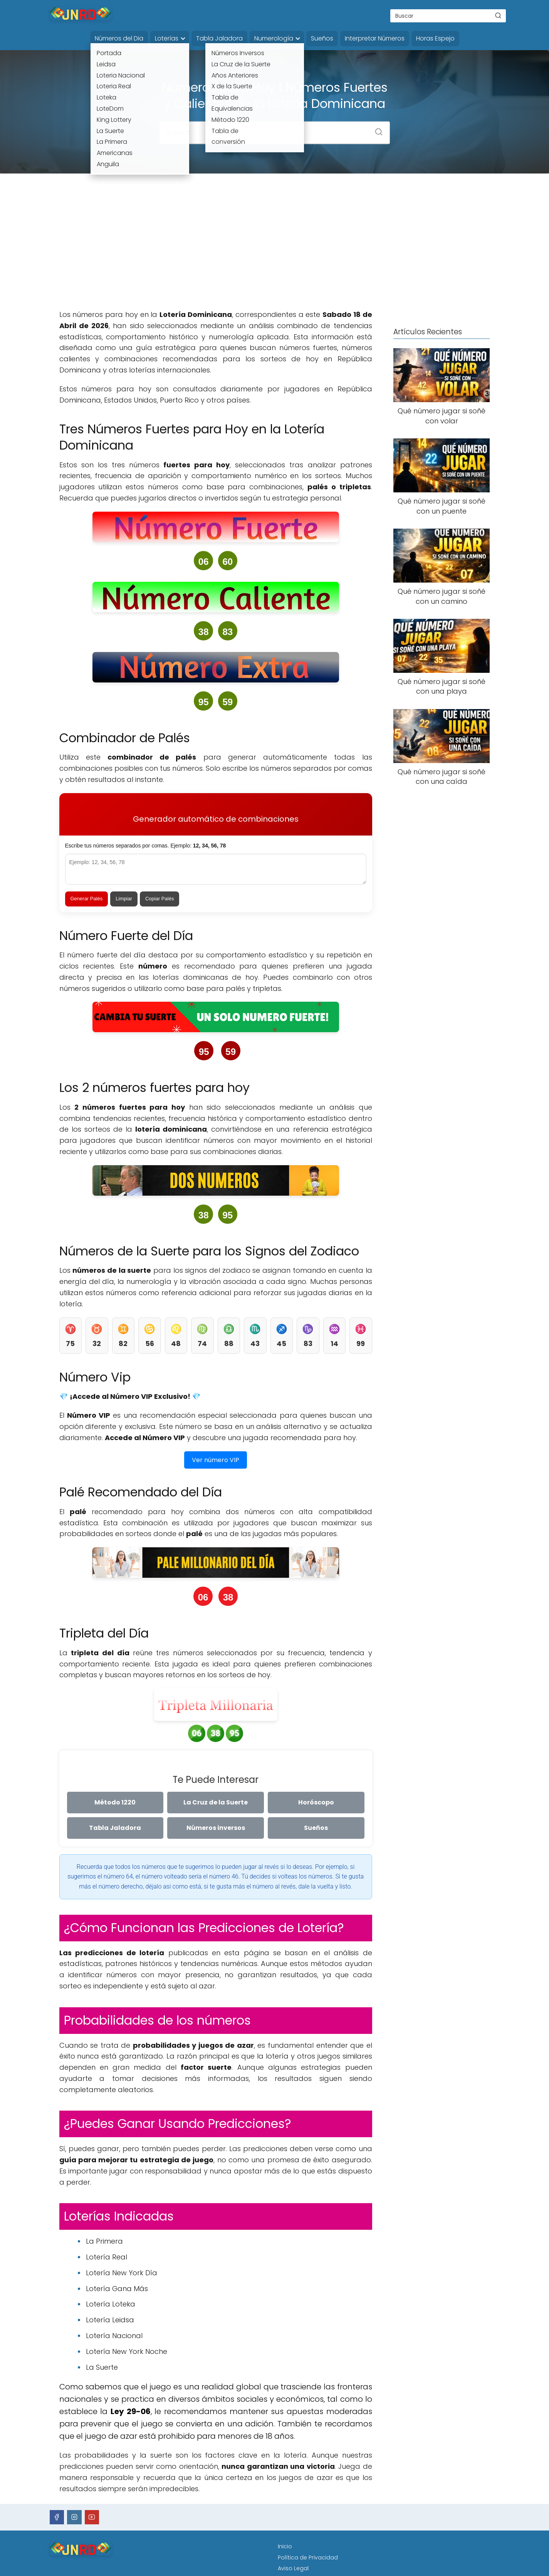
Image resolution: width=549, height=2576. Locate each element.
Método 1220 (115, 1802)
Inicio (285, 2546)
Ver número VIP (215, 1460)
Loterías (166, 38)
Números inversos (215, 1827)
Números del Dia (119, 38)
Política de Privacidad (308, 2557)
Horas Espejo (435, 38)
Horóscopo (316, 1802)
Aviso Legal (293, 2568)
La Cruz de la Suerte (215, 1802)
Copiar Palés (159, 898)
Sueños (322, 38)
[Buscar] (498, 15)
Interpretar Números (375, 38)
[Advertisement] (274, 248)
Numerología (273, 38)
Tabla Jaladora (219, 38)
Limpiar (124, 898)
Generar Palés (87, 898)
